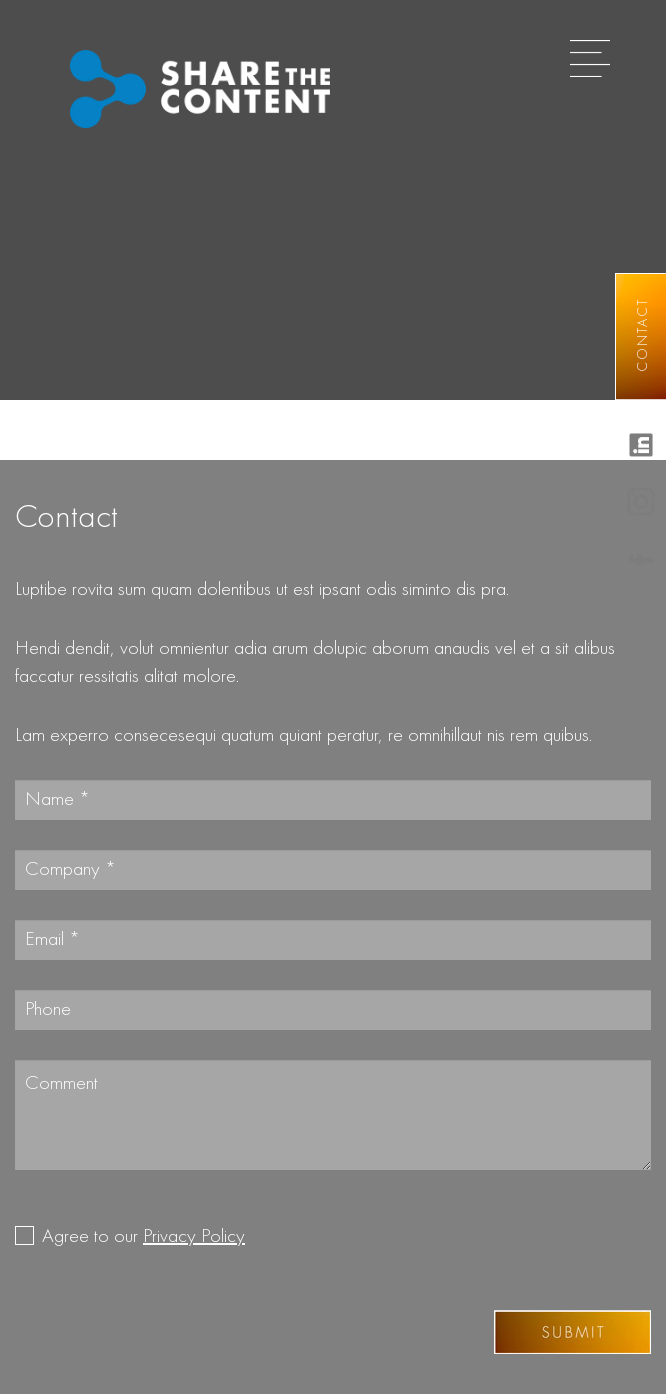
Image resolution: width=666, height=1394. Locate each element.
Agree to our (143, 1237)
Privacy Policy (194, 1237)
